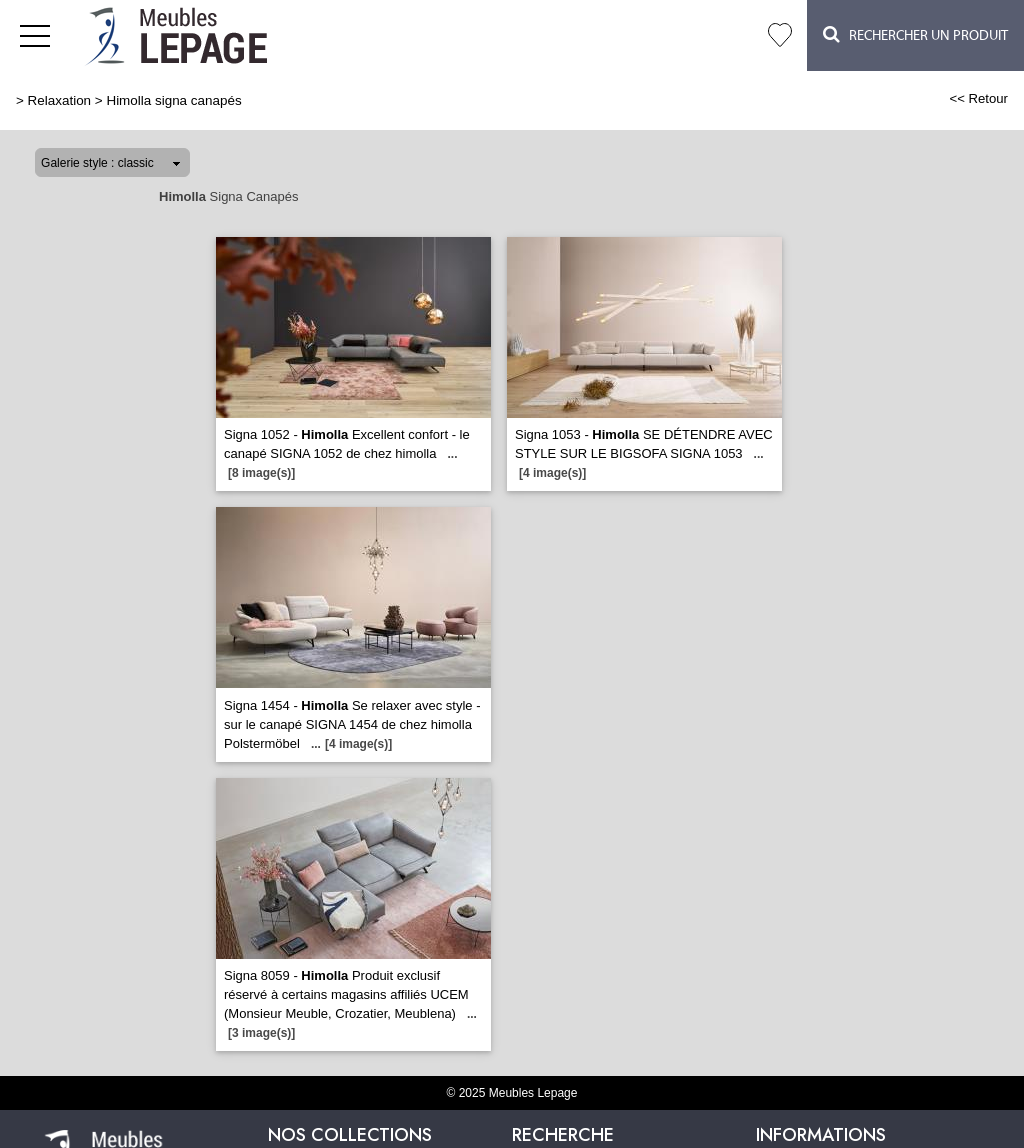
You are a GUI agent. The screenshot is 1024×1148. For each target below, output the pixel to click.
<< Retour (978, 98)
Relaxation (60, 100)
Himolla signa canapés (173, 100)
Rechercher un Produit (915, 34)
